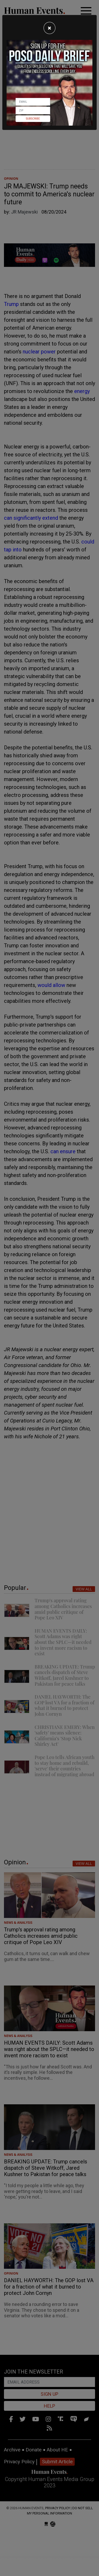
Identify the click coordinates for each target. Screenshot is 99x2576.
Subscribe (33, 118)
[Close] (49, 28)
